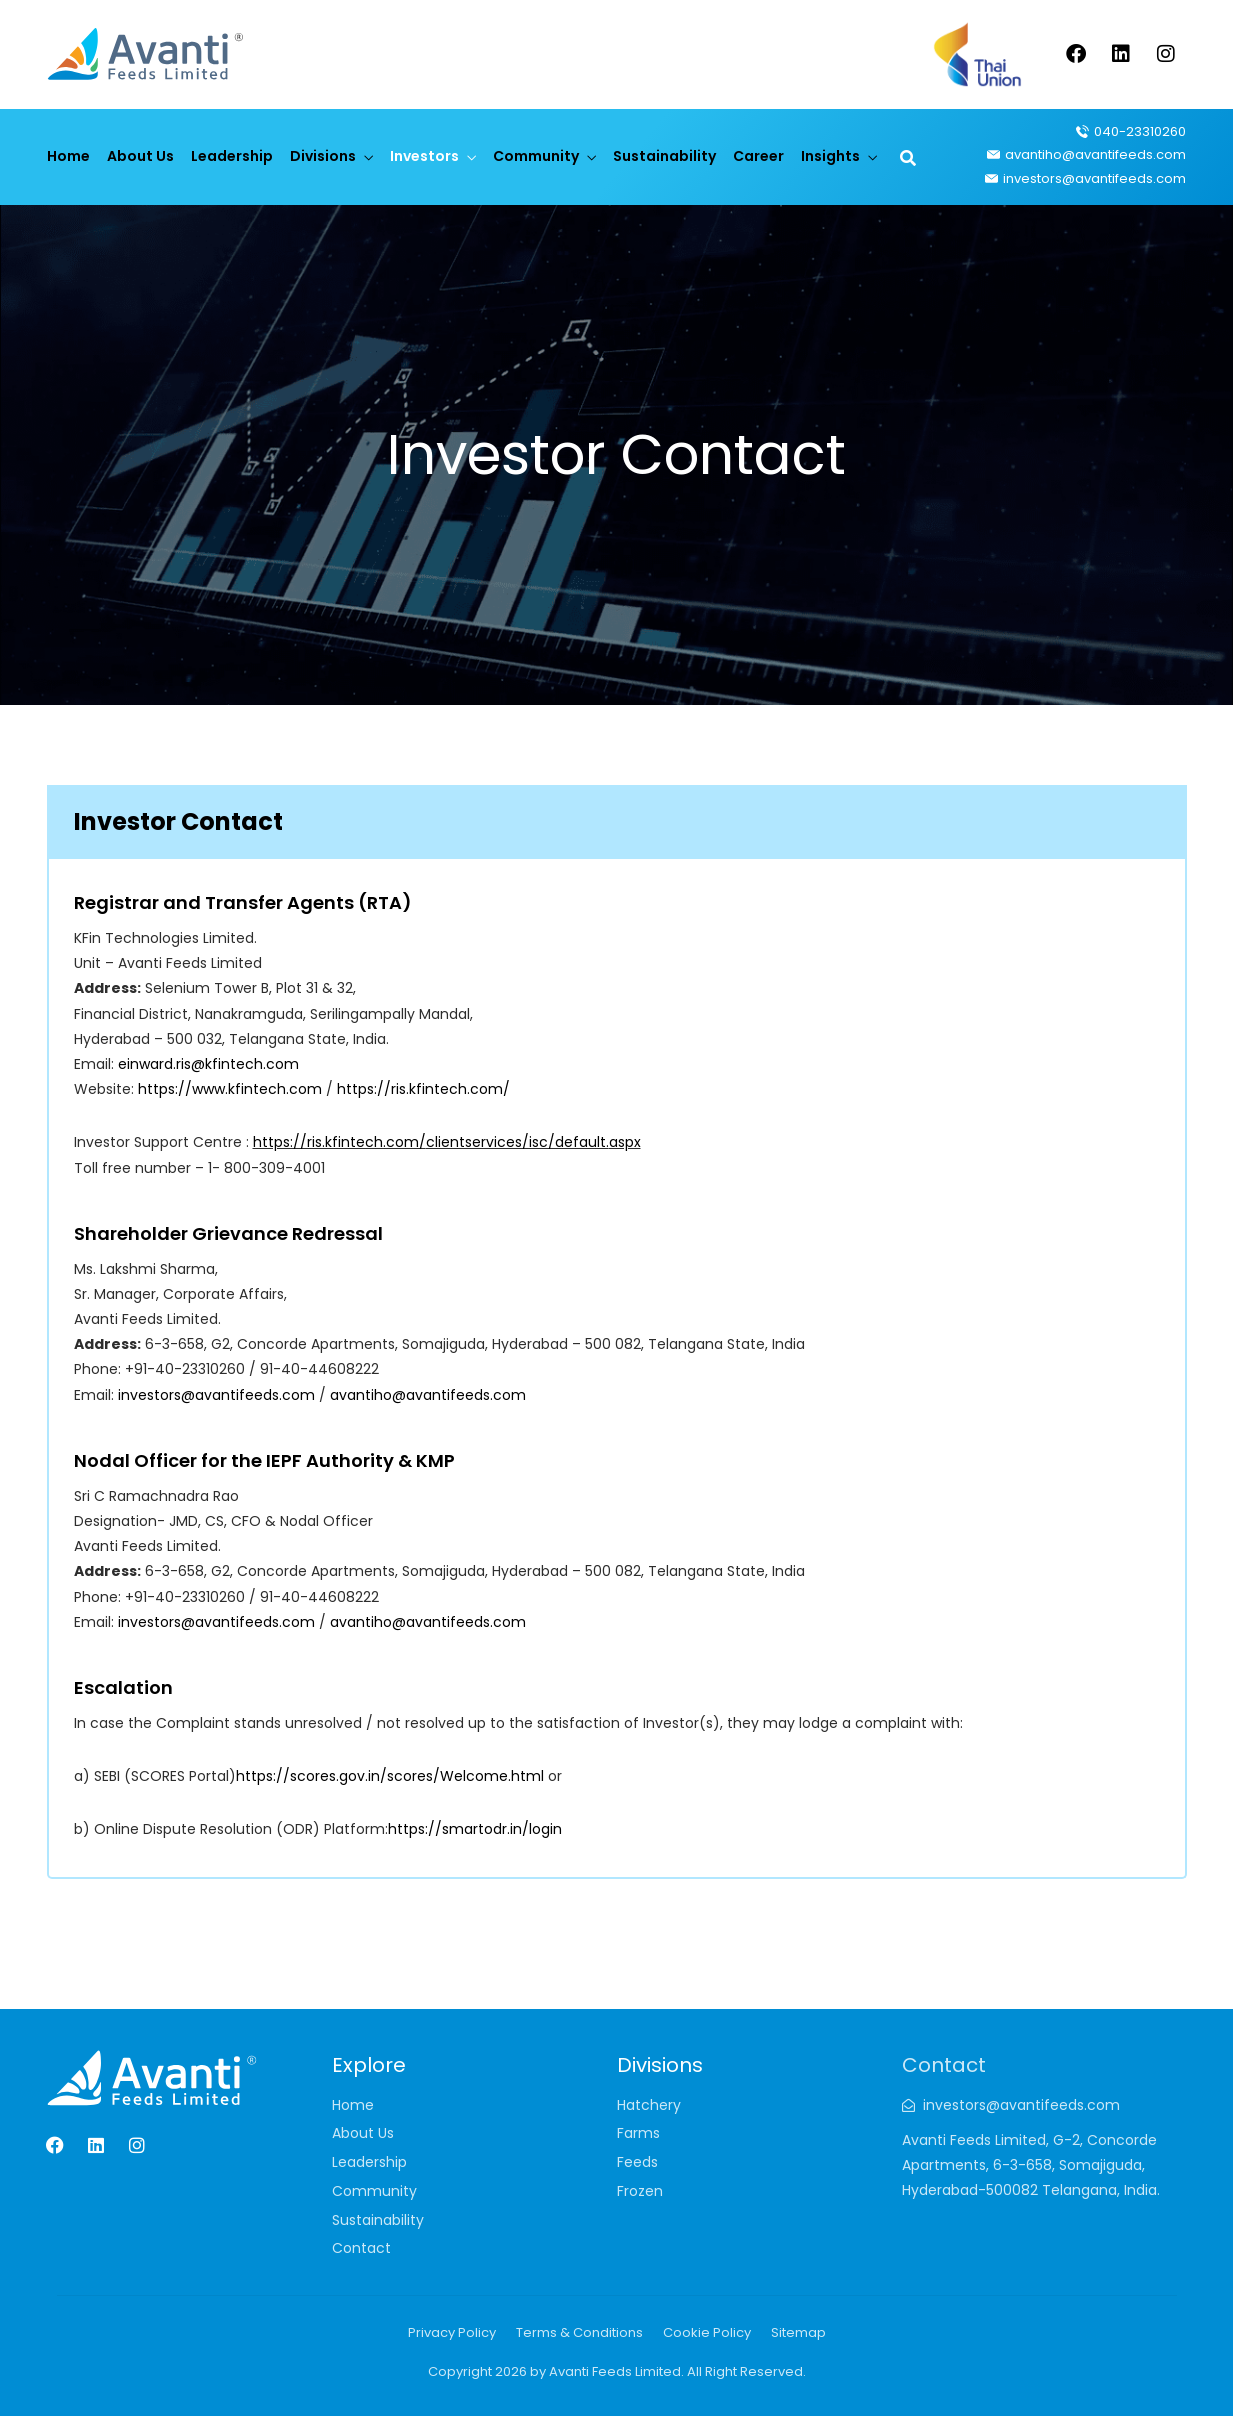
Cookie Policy (707, 2332)
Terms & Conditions (579, 2332)
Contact (361, 2248)
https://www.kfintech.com (230, 1089)
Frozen (640, 2191)
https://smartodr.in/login (475, 1829)
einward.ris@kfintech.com (208, 1064)
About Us (140, 156)
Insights (830, 156)
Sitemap (798, 2332)
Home (68, 156)
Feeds (637, 2162)
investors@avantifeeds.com (216, 1395)
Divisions (323, 156)
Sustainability (664, 156)
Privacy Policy (452, 2332)
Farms (638, 2133)
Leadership (232, 156)
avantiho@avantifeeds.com (428, 1395)
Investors (424, 156)
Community (536, 156)
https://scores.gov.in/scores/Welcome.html (392, 1776)
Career (758, 156)
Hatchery (649, 2105)
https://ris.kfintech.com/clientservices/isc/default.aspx (447, 1142)
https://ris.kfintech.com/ (423, 1089)
